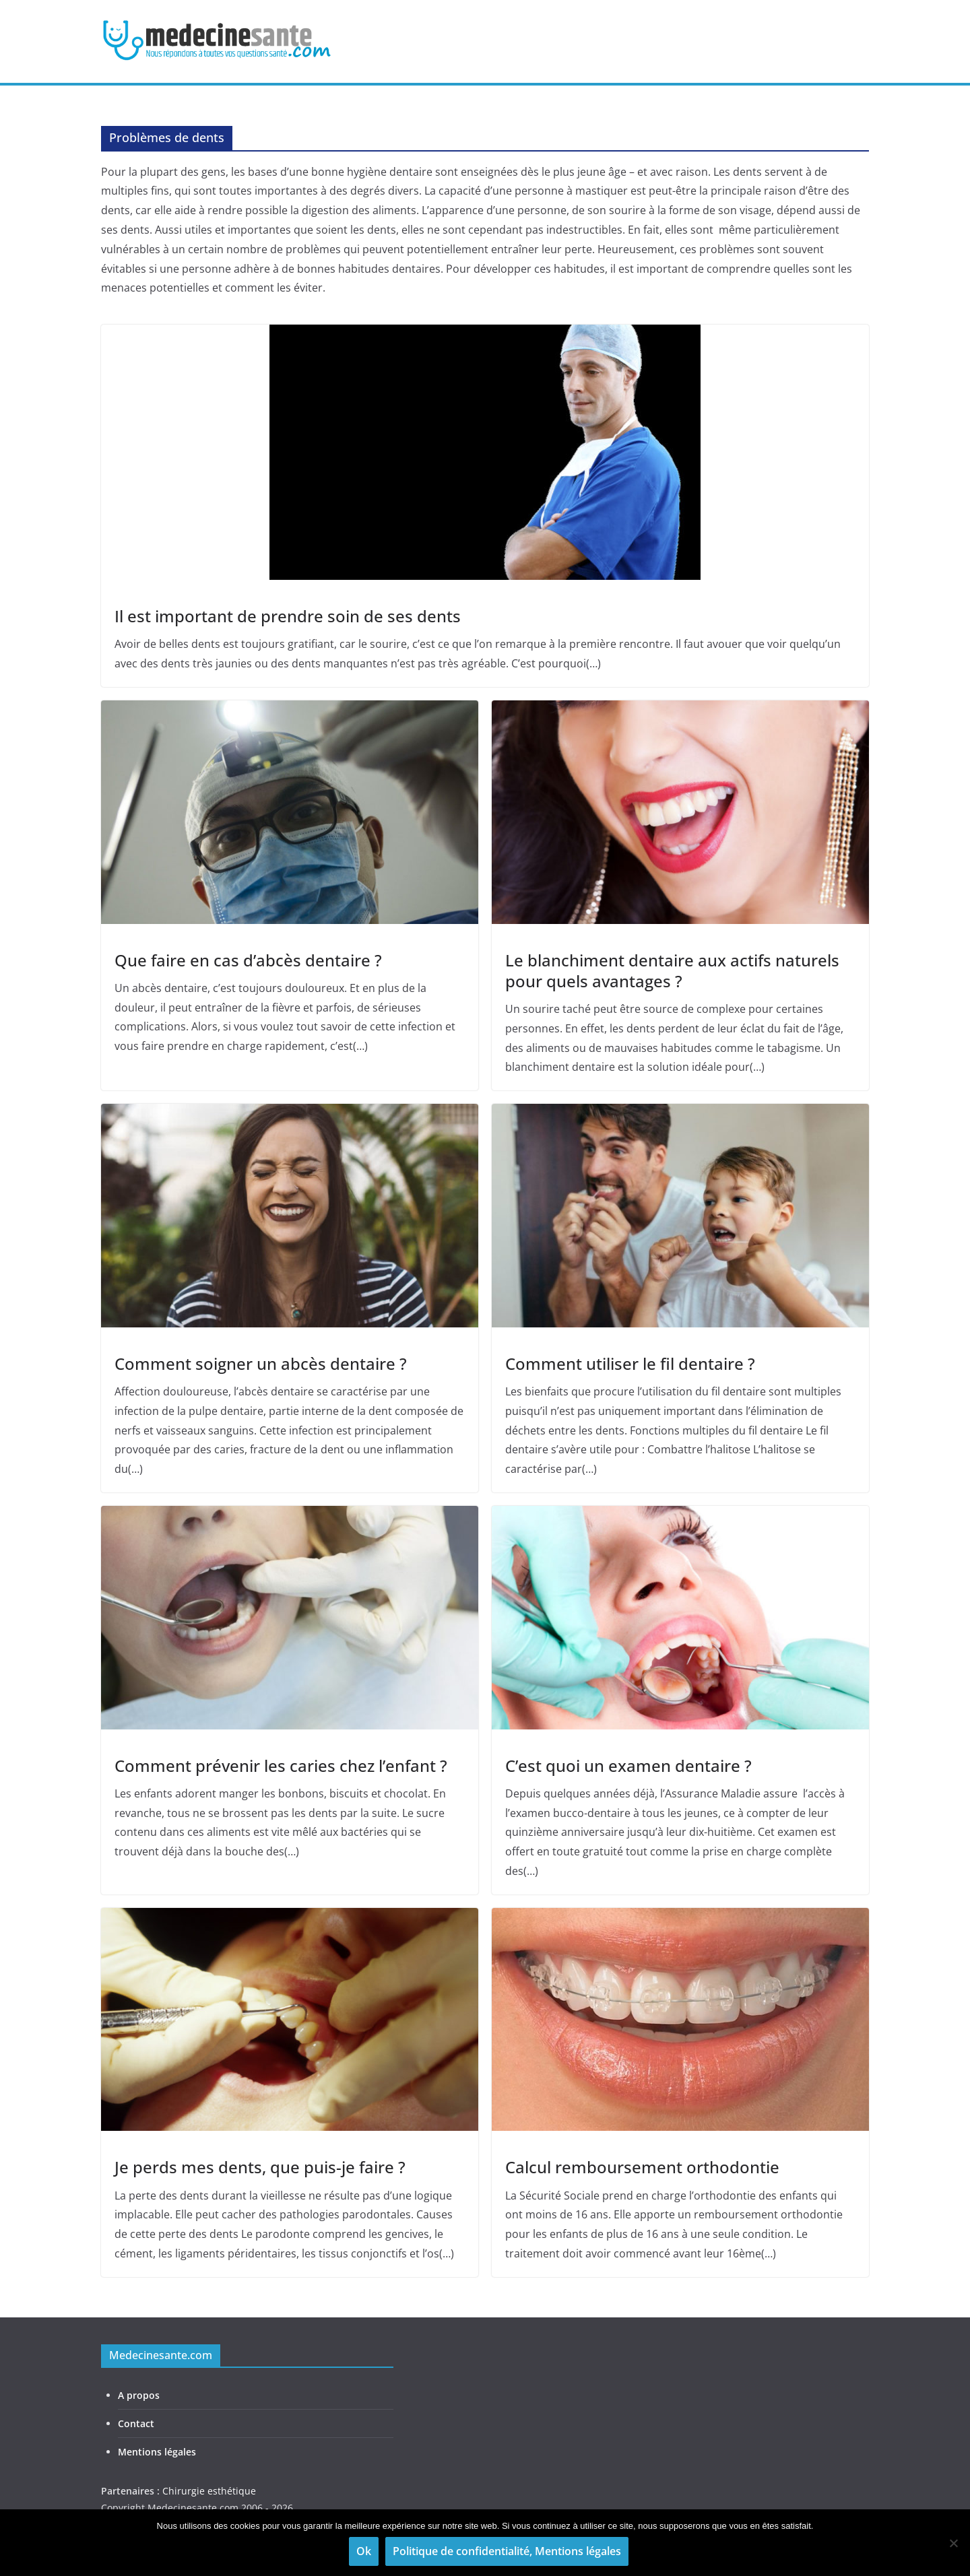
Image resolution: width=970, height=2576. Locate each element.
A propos (139, 2395)
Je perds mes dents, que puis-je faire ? (260, 2167)
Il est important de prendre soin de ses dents (288, 616)
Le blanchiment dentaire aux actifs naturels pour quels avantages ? (672, 970)
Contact (136, 2423)
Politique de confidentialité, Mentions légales (507, 2551)
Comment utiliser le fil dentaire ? (630, 1363)
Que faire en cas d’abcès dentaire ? (248, 960)
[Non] (953, 2543)
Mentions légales (157, 2451)
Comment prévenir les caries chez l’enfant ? (281, 1765)
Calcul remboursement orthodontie (642, 2167)
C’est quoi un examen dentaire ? (628, 1765)
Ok (363, 2551)
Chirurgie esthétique (209, 2490)
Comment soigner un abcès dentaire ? (261, 1363)
